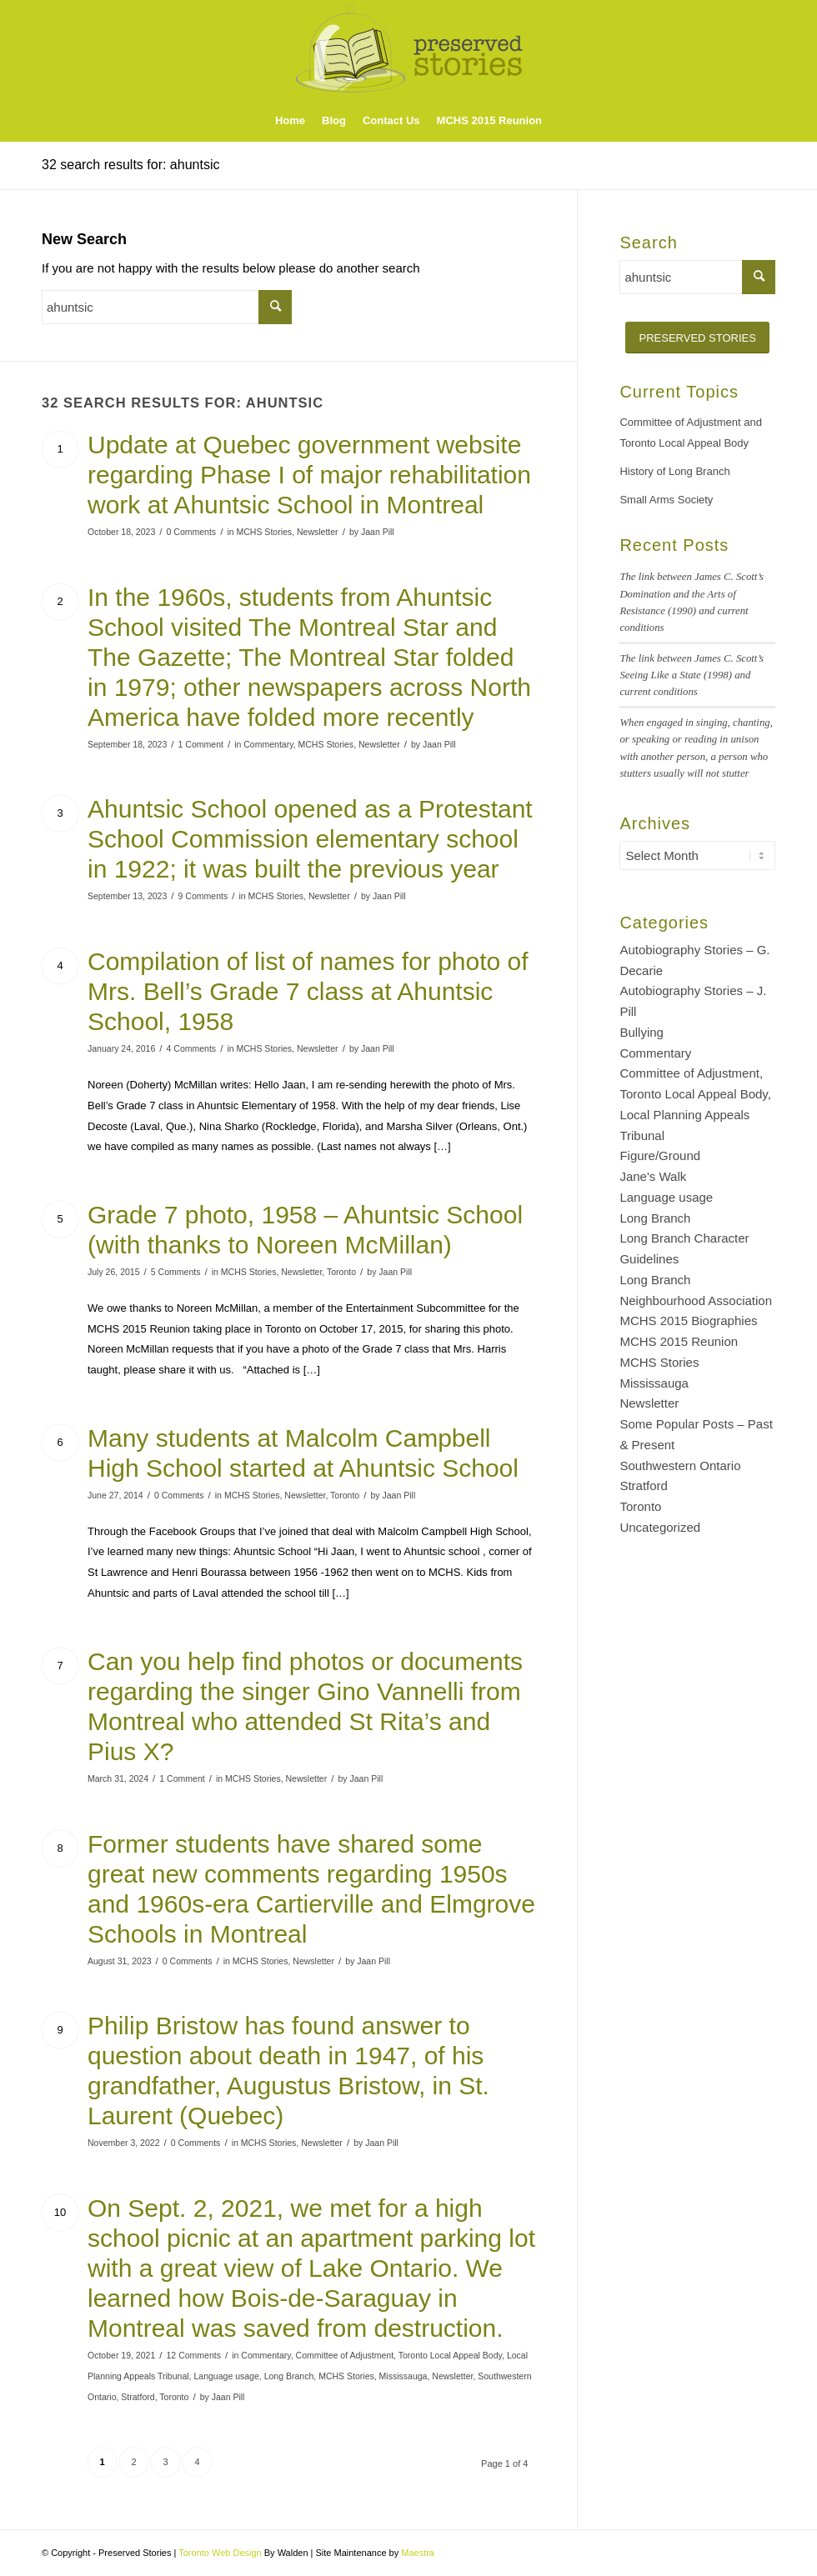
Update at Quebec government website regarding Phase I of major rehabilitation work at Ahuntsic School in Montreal (309, 474)
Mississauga (403, 2376)
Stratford (137, 2397)
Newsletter (317, 532)
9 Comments (203, 896)
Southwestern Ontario (679, 1465)
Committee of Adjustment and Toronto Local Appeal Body (690, 432)
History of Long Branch (674, 471)
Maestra (417, 2553)
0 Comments (192, 532)
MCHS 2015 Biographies (688, 1320)
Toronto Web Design (219, 2553)
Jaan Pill (377, 532)
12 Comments (194, 2355)
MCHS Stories (264, 532)
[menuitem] (290, 121)
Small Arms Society (666, 499)
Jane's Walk (652, 1176)
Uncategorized (659, 1527)
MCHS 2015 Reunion (678, 1341)
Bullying (641, 1032)
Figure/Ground (659, 1155)
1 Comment (200, 744)
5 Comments (176, 1272)
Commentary (268, 744)
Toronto (341, 1272)
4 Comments (192, 1048)
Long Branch (289, 2376)
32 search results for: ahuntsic (130, 165)
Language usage (225, 2376)
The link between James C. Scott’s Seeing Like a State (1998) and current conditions (691, 675)
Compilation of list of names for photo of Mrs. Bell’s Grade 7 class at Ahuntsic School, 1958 (308, 991)
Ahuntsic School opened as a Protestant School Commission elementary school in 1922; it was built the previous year (310, 839)
